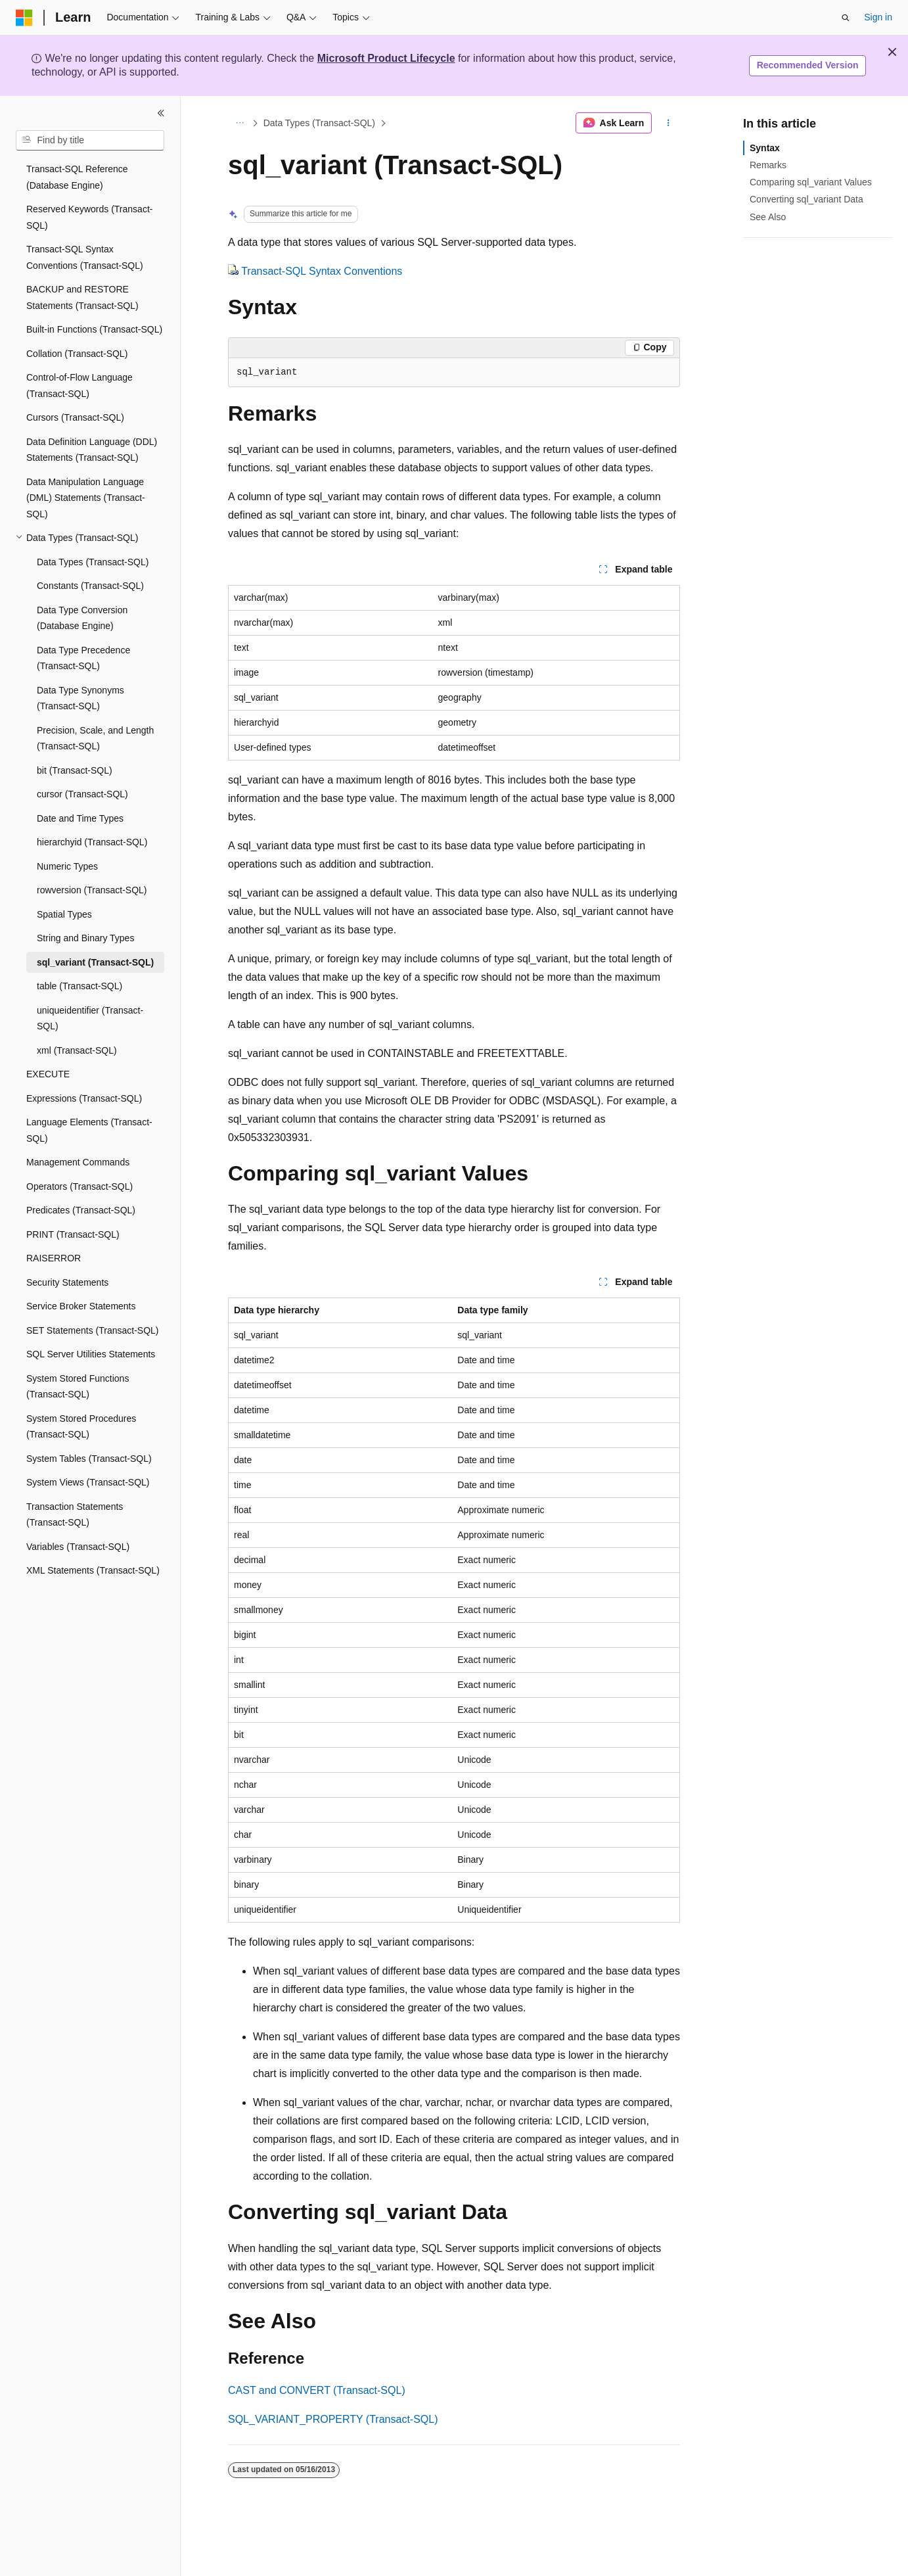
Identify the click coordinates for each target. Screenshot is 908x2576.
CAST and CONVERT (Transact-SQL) (316, 2390)
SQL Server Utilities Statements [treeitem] (90, 1354)
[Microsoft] (24, 17)
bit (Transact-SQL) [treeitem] (74, 770)
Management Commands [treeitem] (77, 1162)
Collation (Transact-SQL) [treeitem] (76, 353)
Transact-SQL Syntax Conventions (321, 271)
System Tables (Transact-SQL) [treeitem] (89, 1458)
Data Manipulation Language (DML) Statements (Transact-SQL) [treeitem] (85, 498)
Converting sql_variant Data (806, 199)
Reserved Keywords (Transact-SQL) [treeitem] (89, 217)
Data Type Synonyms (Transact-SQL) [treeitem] (80, 698)
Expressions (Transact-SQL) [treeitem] (84, 1098)
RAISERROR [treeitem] (53, 1258)
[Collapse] (161, 113)
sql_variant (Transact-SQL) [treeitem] (95, 962)
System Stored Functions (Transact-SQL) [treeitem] (77, 1386)
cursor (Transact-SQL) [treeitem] (82, 794)
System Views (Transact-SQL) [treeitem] (88, 1482)
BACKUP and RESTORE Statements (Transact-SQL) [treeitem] (82, 297)
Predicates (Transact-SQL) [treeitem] (80, 1210)
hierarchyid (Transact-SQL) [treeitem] (92, 842)
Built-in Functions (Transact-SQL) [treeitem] (94, 329)
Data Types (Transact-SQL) (319, 123)
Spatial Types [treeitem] (64, 914)
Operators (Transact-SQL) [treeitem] (79, 1186)
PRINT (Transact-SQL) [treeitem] (73, 1234)
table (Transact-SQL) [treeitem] (79, 986)
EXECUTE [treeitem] (48, 1074)
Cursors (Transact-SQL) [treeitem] (75, 417)
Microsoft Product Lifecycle (386, 58)
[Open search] (845, 18)
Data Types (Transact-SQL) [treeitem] (92, 562)
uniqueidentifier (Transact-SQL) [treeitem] (90, 1018)
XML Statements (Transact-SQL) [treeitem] (93, 1570)
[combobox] (90, 140)
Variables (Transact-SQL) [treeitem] (77, 1546)
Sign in (878, 17)
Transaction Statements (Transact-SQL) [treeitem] (74, 1514)
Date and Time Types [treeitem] (80, 818)
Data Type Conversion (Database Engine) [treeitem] (82, 618)
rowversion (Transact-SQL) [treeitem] (92, 890)
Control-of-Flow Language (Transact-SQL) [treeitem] (79, 385)
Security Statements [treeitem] (67, 1282)
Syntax (765, 148)
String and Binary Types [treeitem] (85, 938)
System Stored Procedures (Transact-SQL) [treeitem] (81, 1426)
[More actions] (668, 122)
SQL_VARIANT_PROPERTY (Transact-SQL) (333, 2419)
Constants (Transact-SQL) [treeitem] (90, 585)
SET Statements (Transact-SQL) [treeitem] (92, 1330)
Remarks (768, 165)
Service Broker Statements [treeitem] (81, 1306)
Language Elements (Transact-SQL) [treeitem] (89, 1130)
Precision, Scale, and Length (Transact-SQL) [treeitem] (95, 738)
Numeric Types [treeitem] (67, 866)
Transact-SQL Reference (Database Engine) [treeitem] (77, 177)
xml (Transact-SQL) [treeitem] (77, 1050)
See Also (768, 217)
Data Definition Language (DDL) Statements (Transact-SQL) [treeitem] (91, 449)
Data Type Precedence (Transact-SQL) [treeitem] (83, 658)
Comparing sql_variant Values (811, 182)
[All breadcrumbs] (239, 122)
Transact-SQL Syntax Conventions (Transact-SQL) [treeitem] (84, 257)
